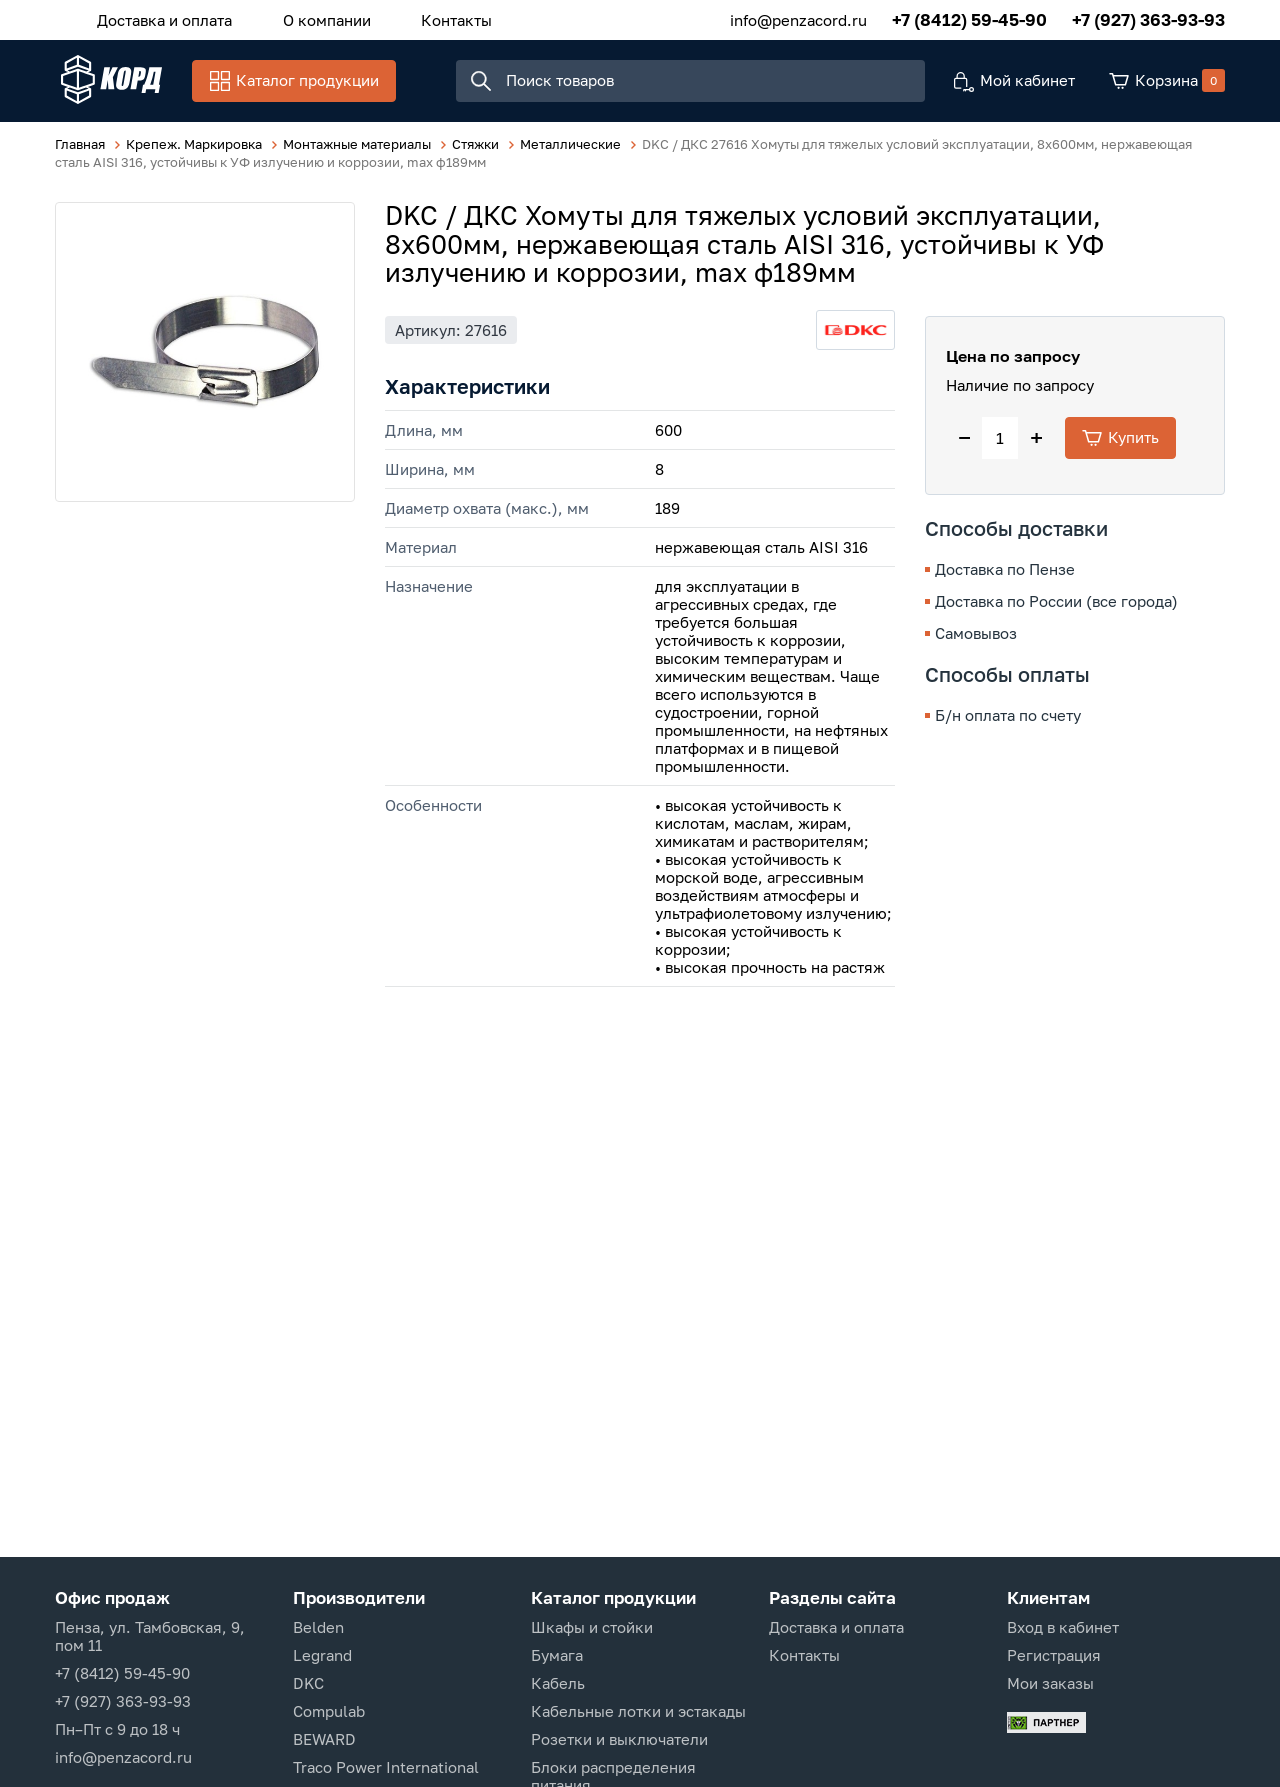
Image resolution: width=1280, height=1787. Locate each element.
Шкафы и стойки (592, 1627)
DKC (308, 1683)
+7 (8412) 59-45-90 (969, 19)
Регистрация (1054, 1655)
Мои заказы (1050, 1683)
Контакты (440, 19)
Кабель (558, 1683)
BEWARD (324, 1739)
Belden (318, 1627)
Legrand (322, 1655)
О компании (317, 19)
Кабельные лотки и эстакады (638, 1711)
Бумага (557, 1655)
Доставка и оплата (161, 19)
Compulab (329, 1711)
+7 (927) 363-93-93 (1148, 19)
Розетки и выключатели (619, 1739)
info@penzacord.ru (798, 19)
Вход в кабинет (1063, 1627)
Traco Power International (386, 1767)
